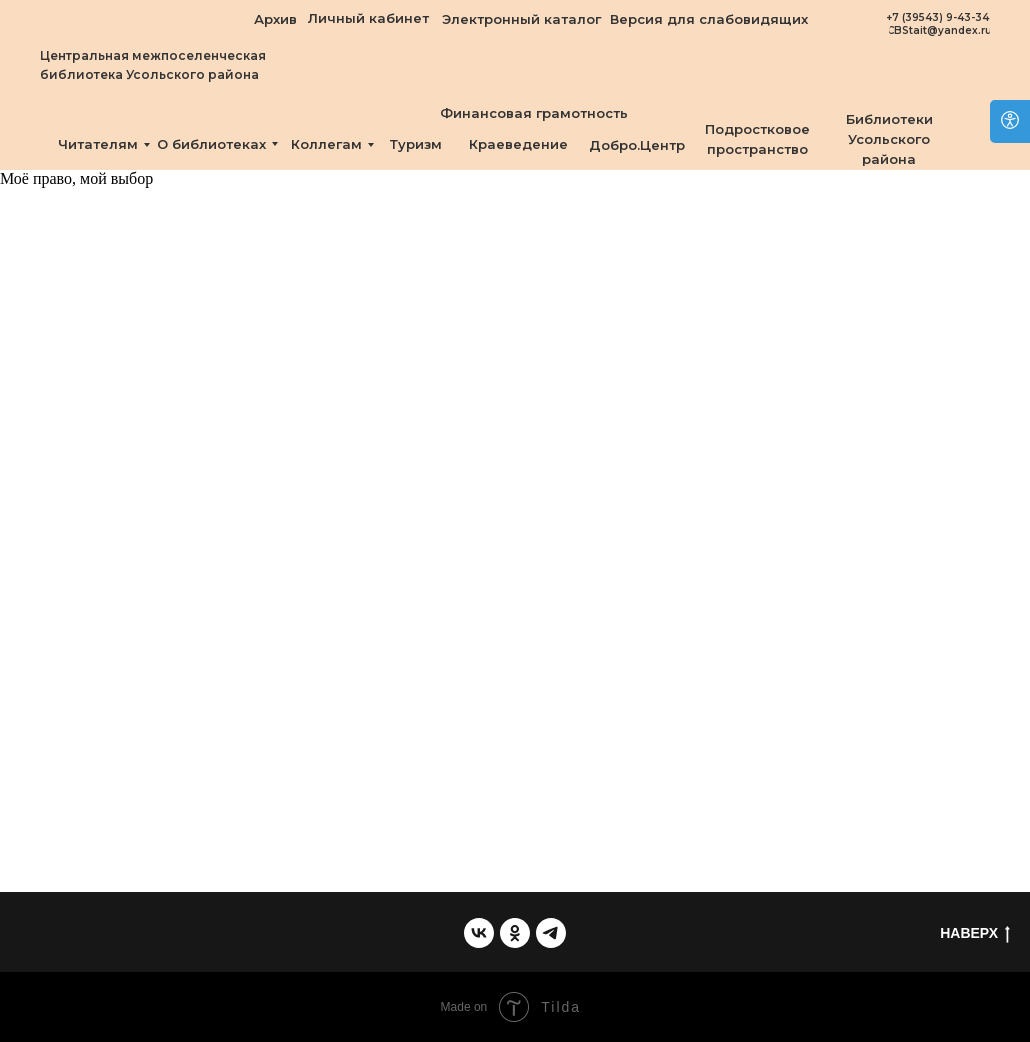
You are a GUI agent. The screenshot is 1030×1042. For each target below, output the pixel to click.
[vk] (479, 933)
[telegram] (551, 933)
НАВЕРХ (975, 934)
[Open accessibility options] (1010, 121)
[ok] (515, 933)
